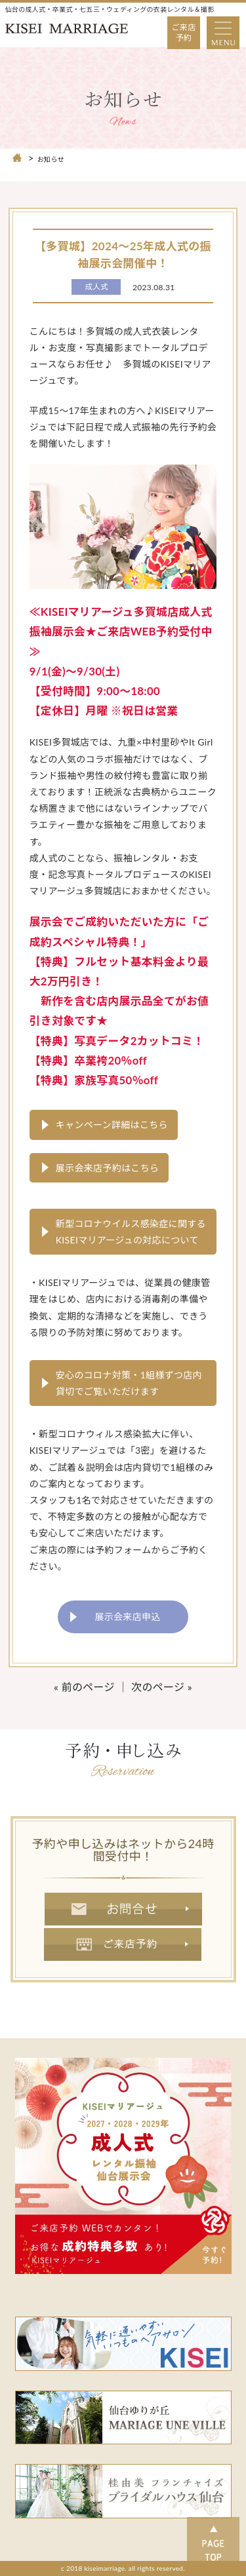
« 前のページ (84, 1686)
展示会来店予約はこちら (107, 1167)
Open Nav (227, 22)
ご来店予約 (184, 32)
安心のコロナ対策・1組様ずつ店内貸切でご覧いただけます (129, 1383)
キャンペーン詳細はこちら (112, 1124)
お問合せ (123, 1909)
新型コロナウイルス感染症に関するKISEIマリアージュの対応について (131, 1231)
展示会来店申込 (127, 1616)
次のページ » (161, 1686)
